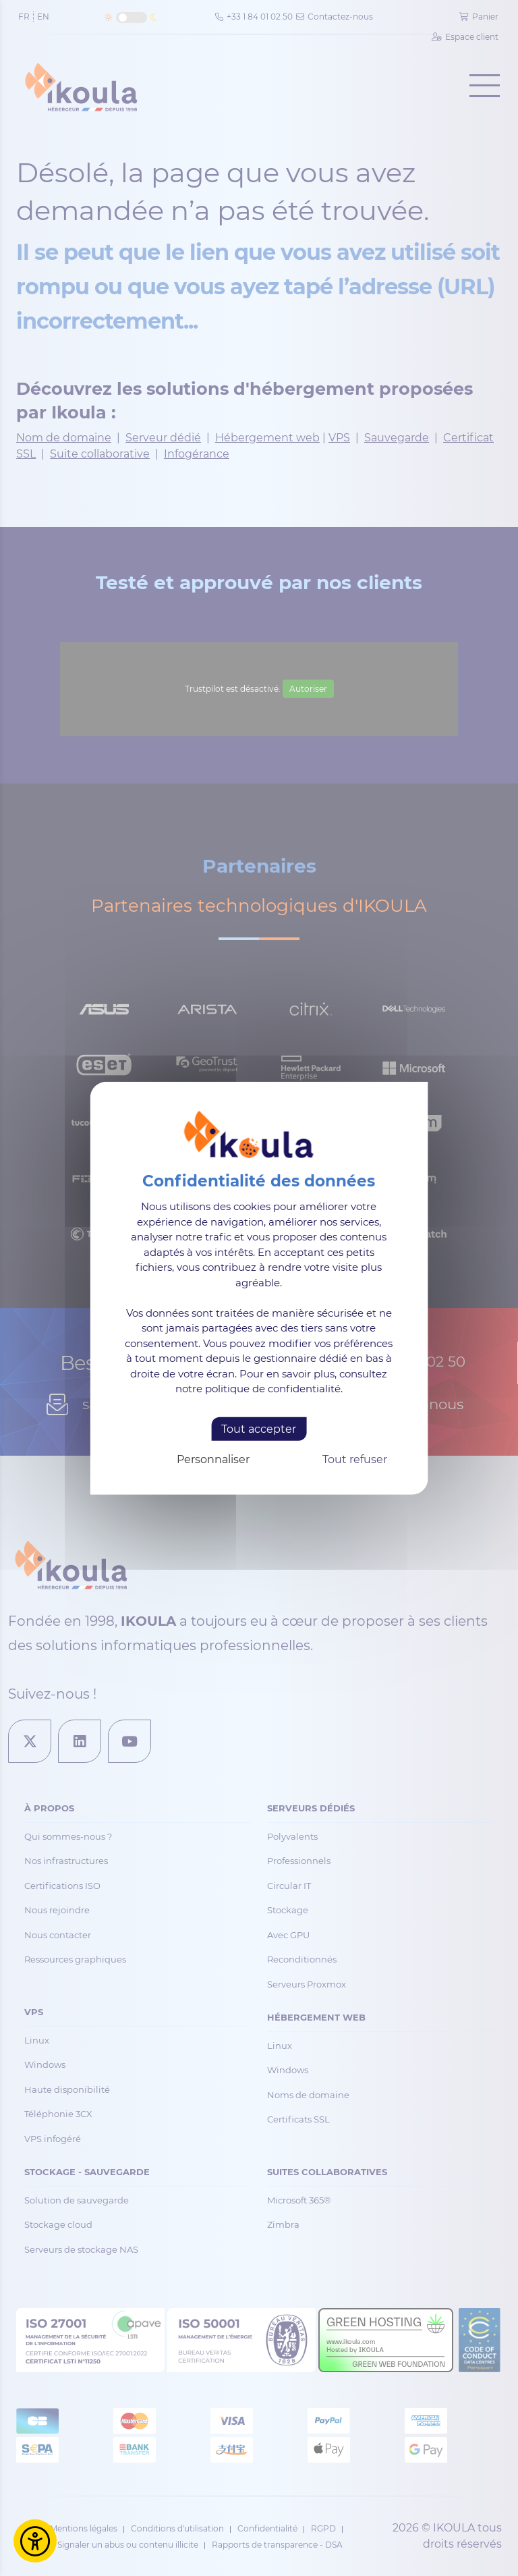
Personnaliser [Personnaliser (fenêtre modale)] (213, 1459)
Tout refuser (354, 1459)
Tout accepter (258, 1428)
